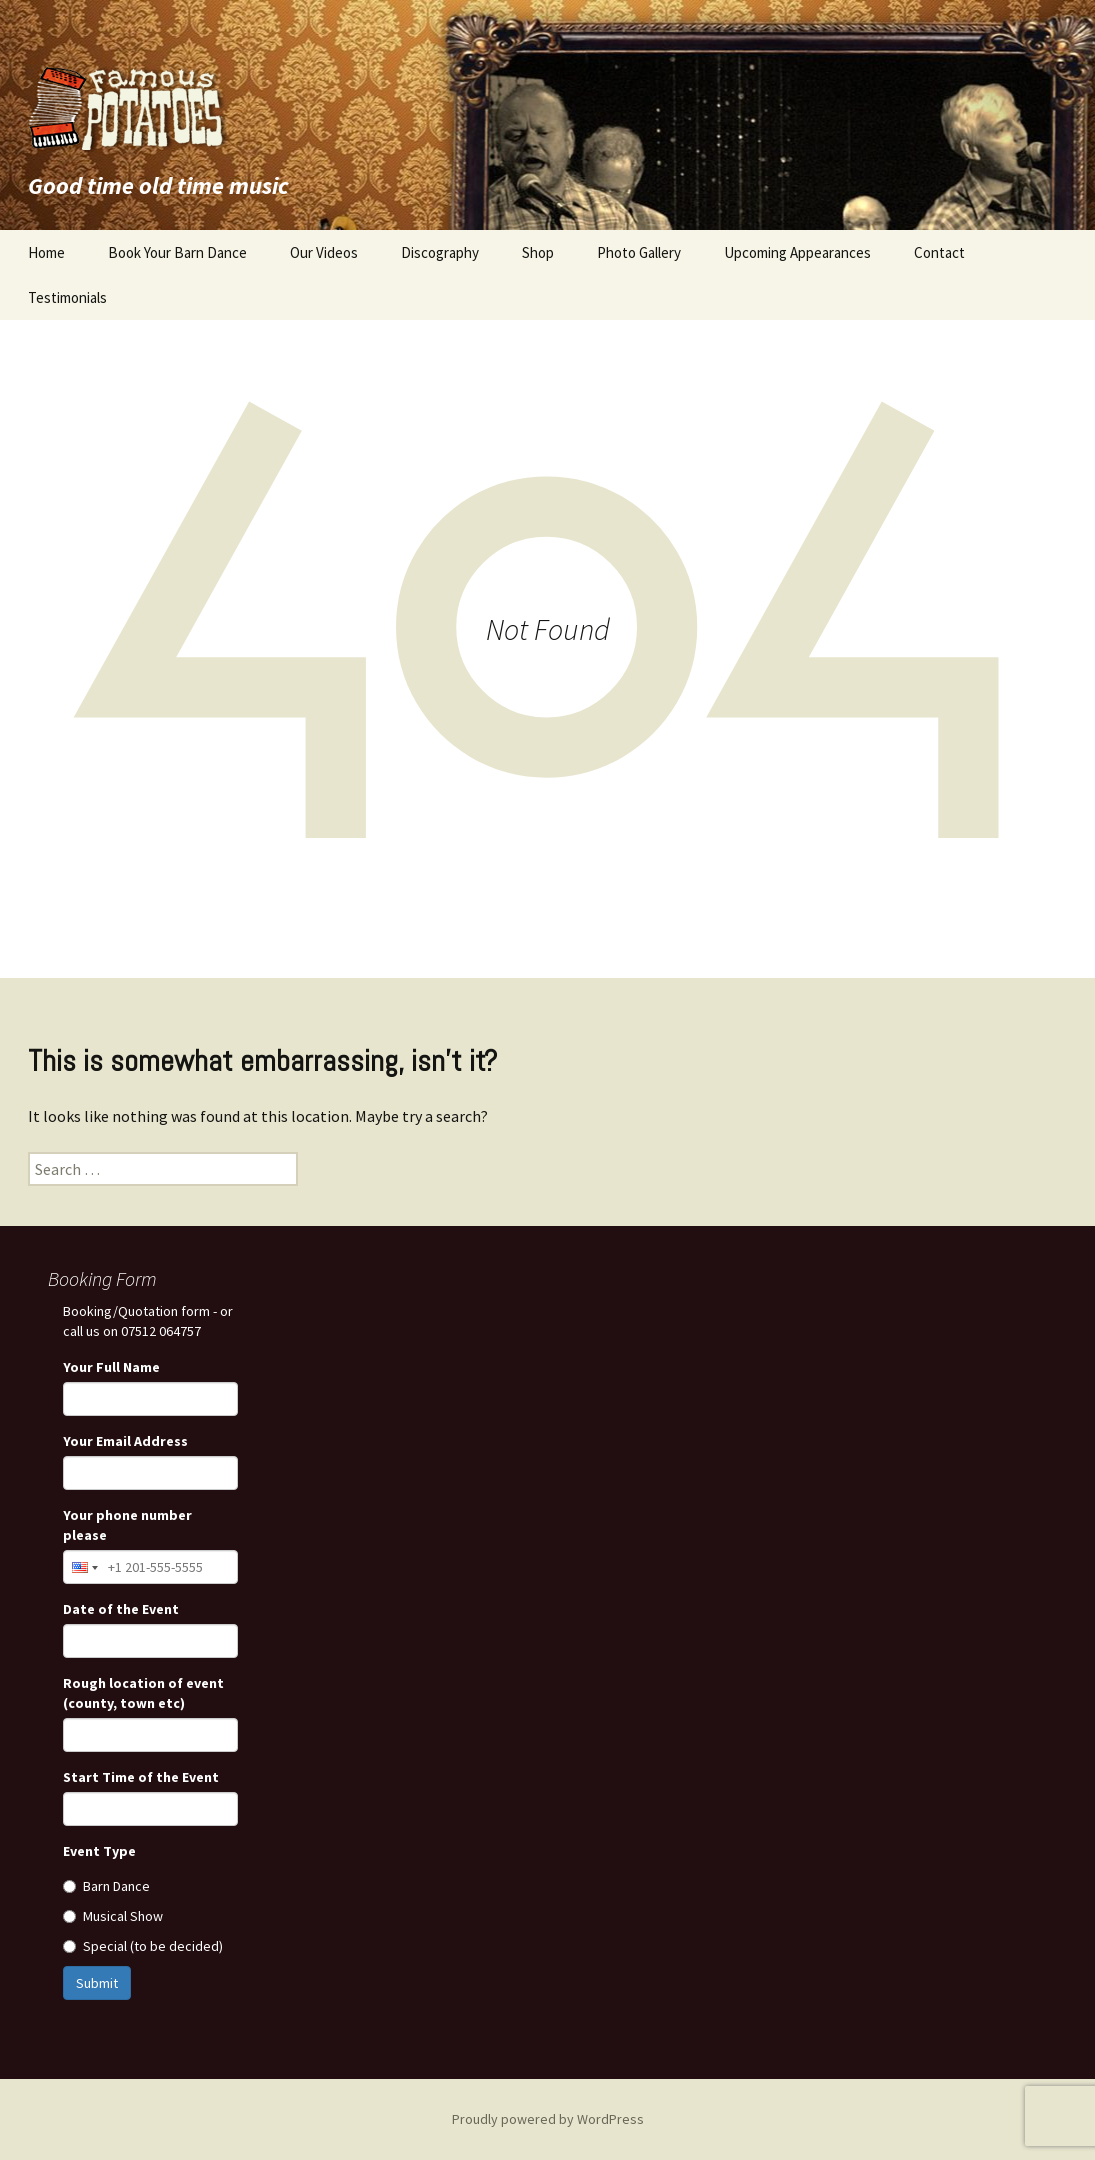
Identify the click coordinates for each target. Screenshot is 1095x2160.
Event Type (99, 1851)
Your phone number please (127, 1525)
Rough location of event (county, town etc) (143, 1693)
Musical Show (113, 1916)
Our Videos (324, 252)
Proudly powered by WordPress (548, 2119)
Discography (440, 252)
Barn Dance (106, 1886)
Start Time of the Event (141, 1777)
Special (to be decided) (143, 1946)
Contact (939, 252)
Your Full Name (111, 1367)
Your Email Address (125, 1441)
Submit (97, 1983)
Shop (538, 252)
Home (46, 252)
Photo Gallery (639, 252)
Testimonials (67, 297)
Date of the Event (121, 1609)
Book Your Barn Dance (177, 252)
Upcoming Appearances (797, 252)
